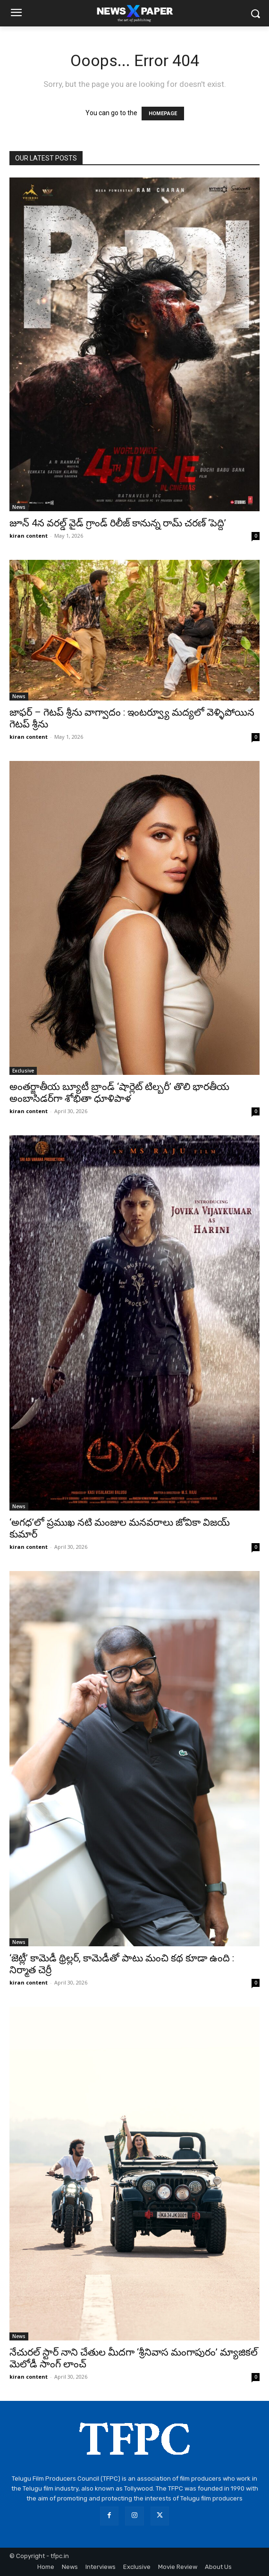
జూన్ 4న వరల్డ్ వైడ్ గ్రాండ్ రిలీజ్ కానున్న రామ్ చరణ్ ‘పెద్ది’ (117, 523)
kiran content (28, 535)
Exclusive (23, 1070)
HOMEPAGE (163, 113)
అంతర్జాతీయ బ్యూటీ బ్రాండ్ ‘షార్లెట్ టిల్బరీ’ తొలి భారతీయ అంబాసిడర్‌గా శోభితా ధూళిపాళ (119, 1092)
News (18, 507)
